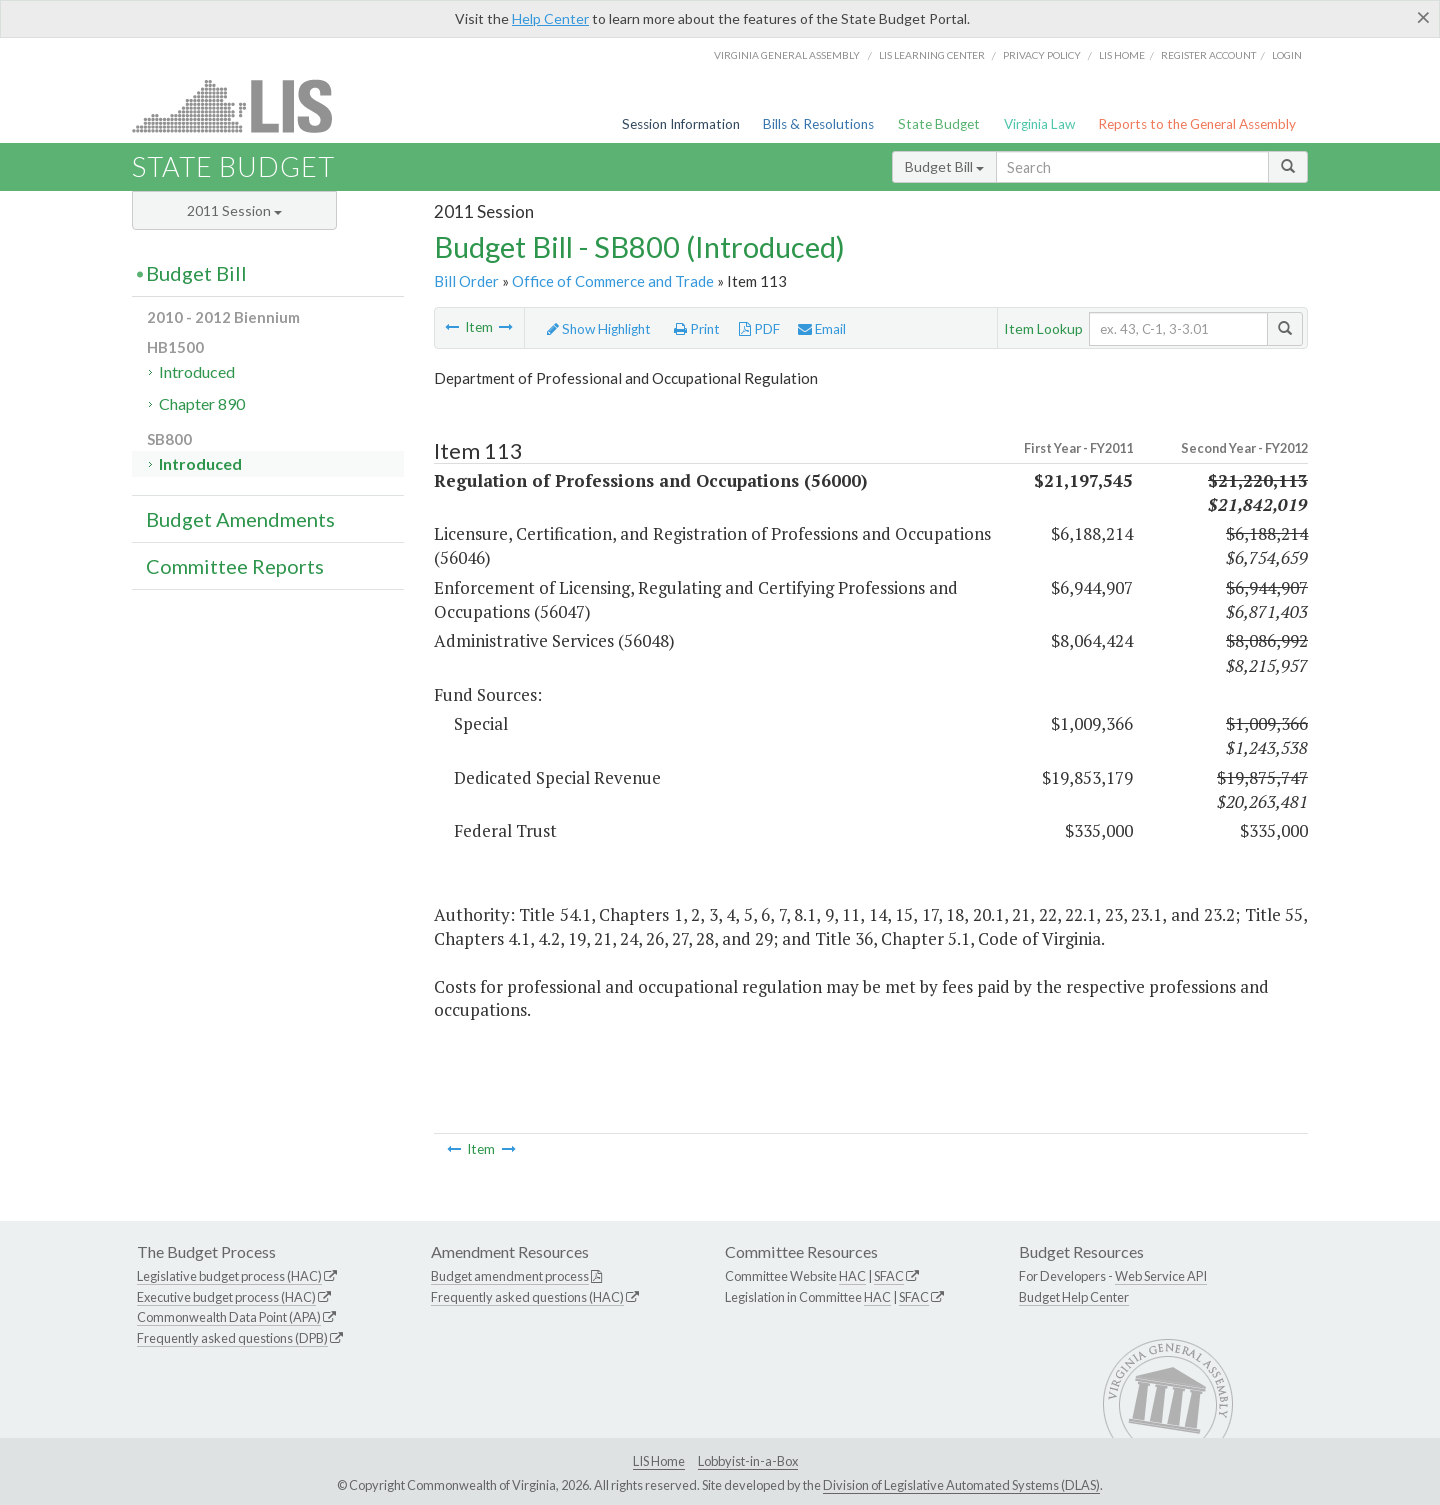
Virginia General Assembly (787, 55)
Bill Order (466, 281)
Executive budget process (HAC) (226, 1297)
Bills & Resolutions (818, 124)
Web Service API (1161, 1276)
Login (1287, 55)
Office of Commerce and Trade (613, 281)
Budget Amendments (240, 519)
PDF (759, 329)
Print (697, 329)
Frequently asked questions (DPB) (232, 1338)
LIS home (1122, 55)
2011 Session (234, 210)
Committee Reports (235, 566)
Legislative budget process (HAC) (229, 1276)
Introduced (197, 371)
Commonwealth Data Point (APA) (229, 1317)
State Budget (939, 124)
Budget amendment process (510, 1276)
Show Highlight (599, 329)
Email (822, 329)
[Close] (1423, 17)
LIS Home (659, 1461)
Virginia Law (1039, 124)
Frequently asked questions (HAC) (527, 1297)
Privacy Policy (1042, 55)
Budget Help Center (1074, 1297)
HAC (852, 1276)
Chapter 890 (202, 403)
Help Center (550, 18)
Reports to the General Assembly (1197, 124)
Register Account (1208, 55)
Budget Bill (944, 166)
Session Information (681, 124)
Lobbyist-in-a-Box (748, 1461)
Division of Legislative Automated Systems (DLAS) (961, 1485)
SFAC (889, 1276)
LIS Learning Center (932, 55)
